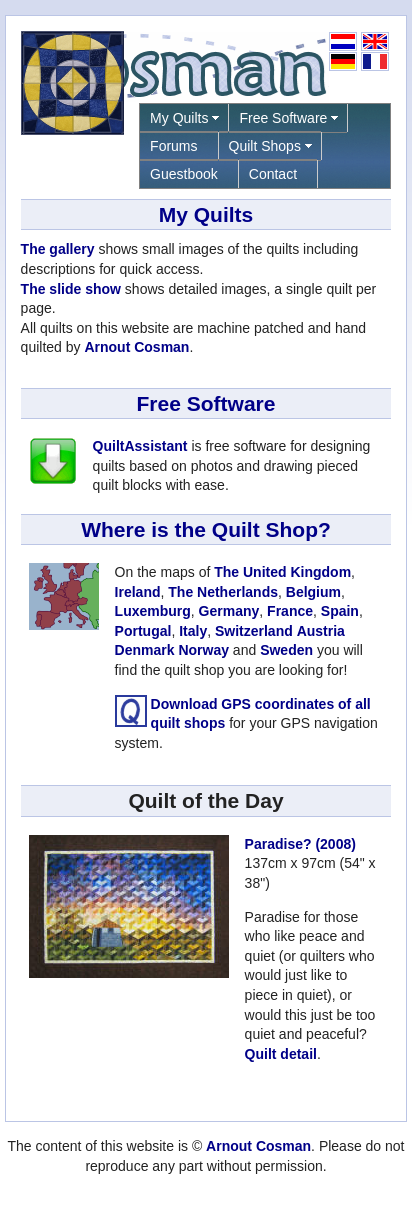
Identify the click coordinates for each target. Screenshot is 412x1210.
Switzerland (254, 631)
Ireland (138, 592)
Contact (273, 174)
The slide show (71, 289)
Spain (340, 611)
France (290, 611)
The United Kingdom (282, 572)
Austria (321, 631)
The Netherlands (223, 592)
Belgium (313, 592)
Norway (203, 650)
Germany (229, 611)
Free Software (283, 118)
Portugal (143, 631)
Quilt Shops (265, 146)
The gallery (58, 249)
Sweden (286, 650)
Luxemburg (153, 611)
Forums (173, 146)
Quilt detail (281, 1054)
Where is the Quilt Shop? (206, 529)
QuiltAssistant (140, 446)
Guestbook (184, 174)
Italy (193, 631)
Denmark (145, 650)
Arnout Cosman (136, 347)
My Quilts (179, 118)
